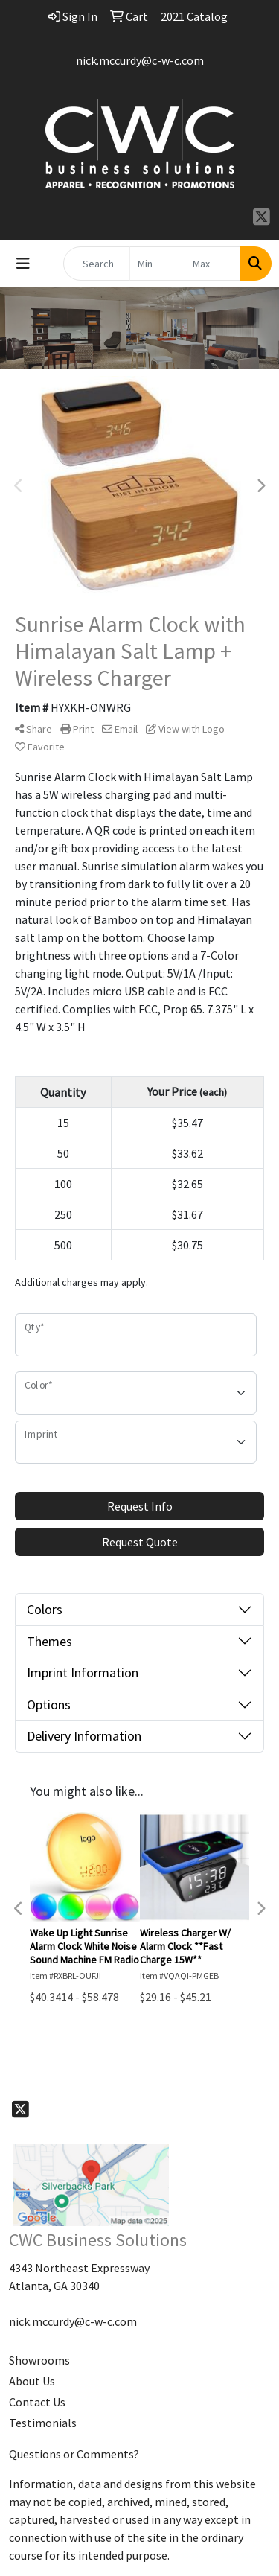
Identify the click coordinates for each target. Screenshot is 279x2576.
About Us (32, 2380)
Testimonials (43, 2422)
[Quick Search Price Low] (157, 263)
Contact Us (37, 2401)
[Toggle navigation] (23, 263)
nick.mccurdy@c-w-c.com (140, 60)
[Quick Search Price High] (212, 263)
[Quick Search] (96, 263)
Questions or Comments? (74, 2453)
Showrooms (39, 2360)
